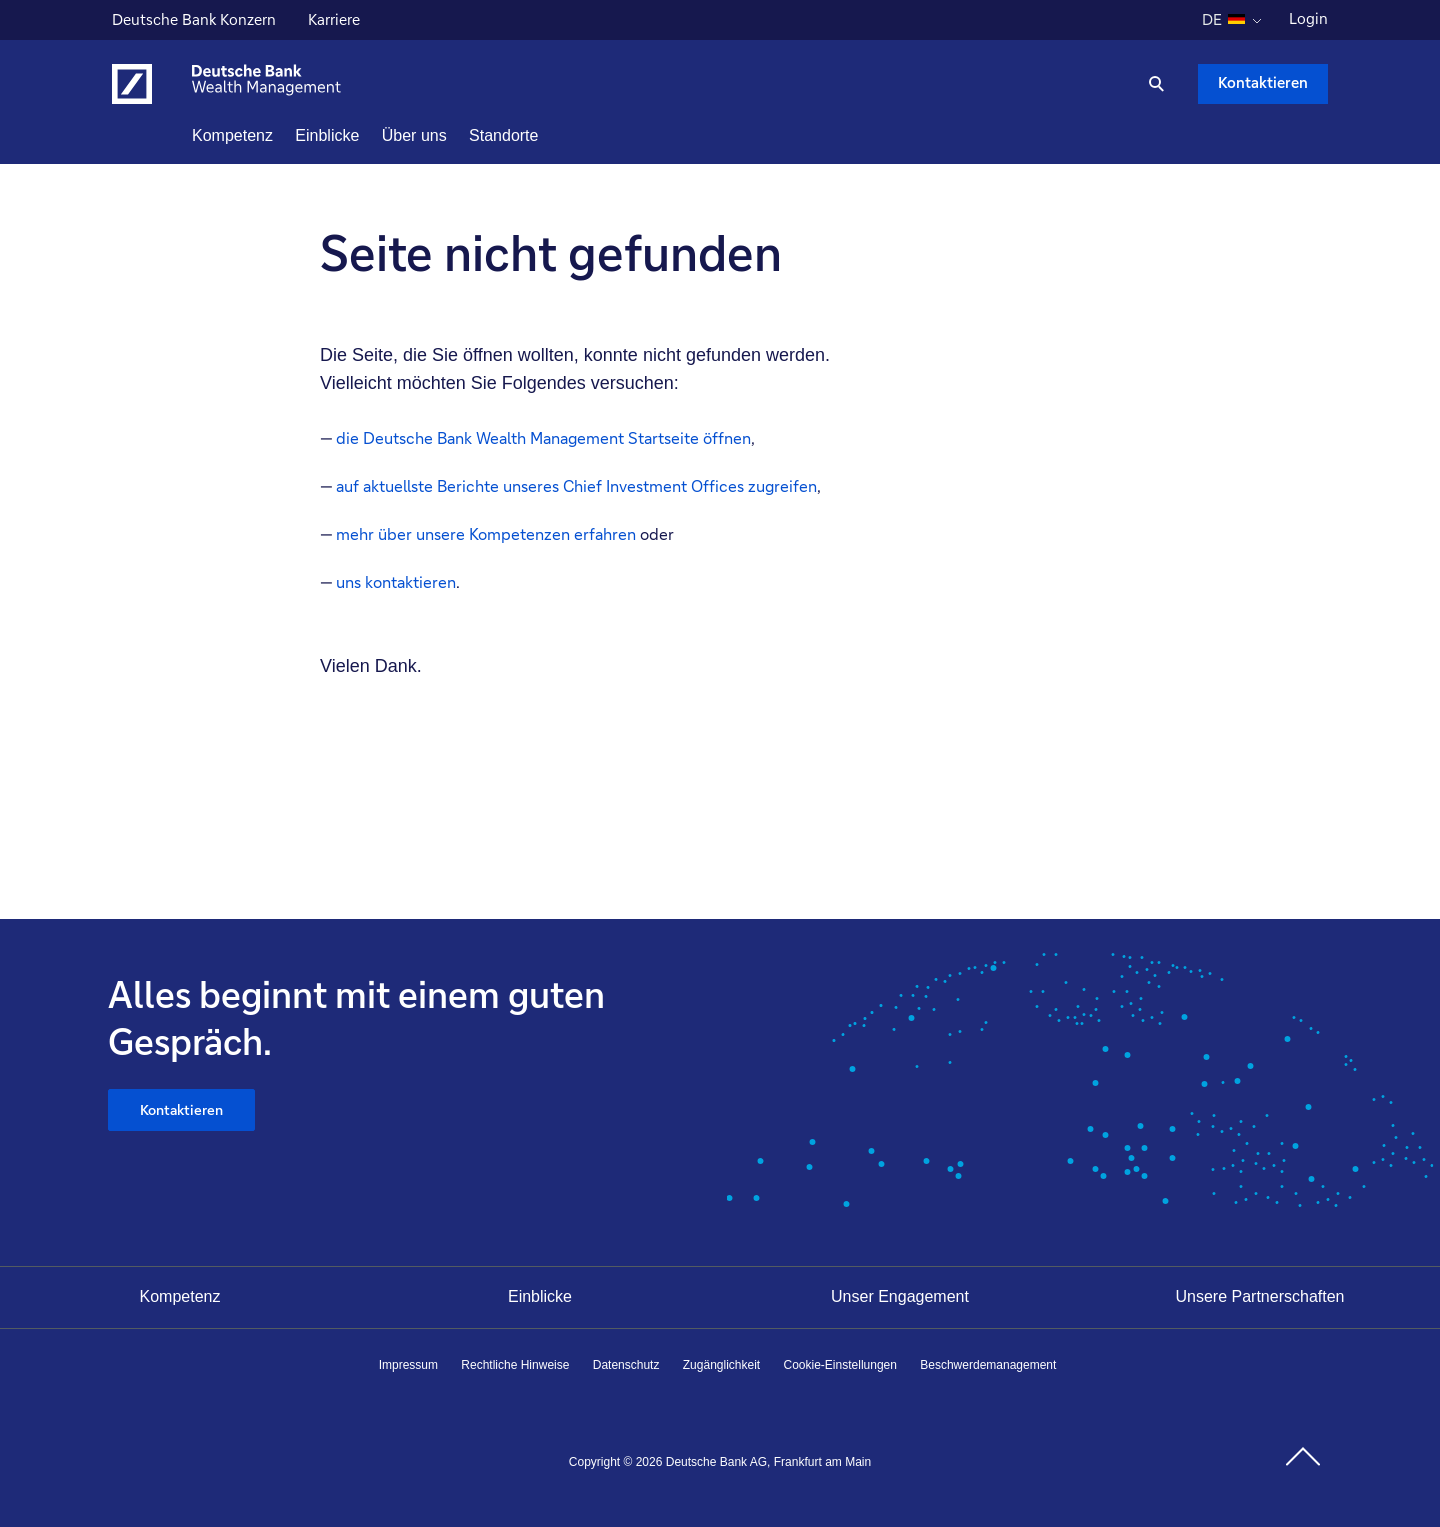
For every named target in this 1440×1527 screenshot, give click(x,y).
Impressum (408, 1365)
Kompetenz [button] (268, 135)
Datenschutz (626, 1365)
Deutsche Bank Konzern (193, 22)
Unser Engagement (900, 1296)
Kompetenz (180, 1296)
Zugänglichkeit (721, 1365)
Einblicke (540, 1296)
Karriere (336, 22)
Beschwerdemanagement (988, 1365)
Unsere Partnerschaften (1260, 1296)
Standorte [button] (539, 135)
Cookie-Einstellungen (840, 1365)
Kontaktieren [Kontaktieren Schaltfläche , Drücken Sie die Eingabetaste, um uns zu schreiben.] (1263, 82)
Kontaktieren (182, 1111)
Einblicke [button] (363, 135)
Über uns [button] (450, 135)
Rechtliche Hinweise (515, 1365)
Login (1308, 18)
